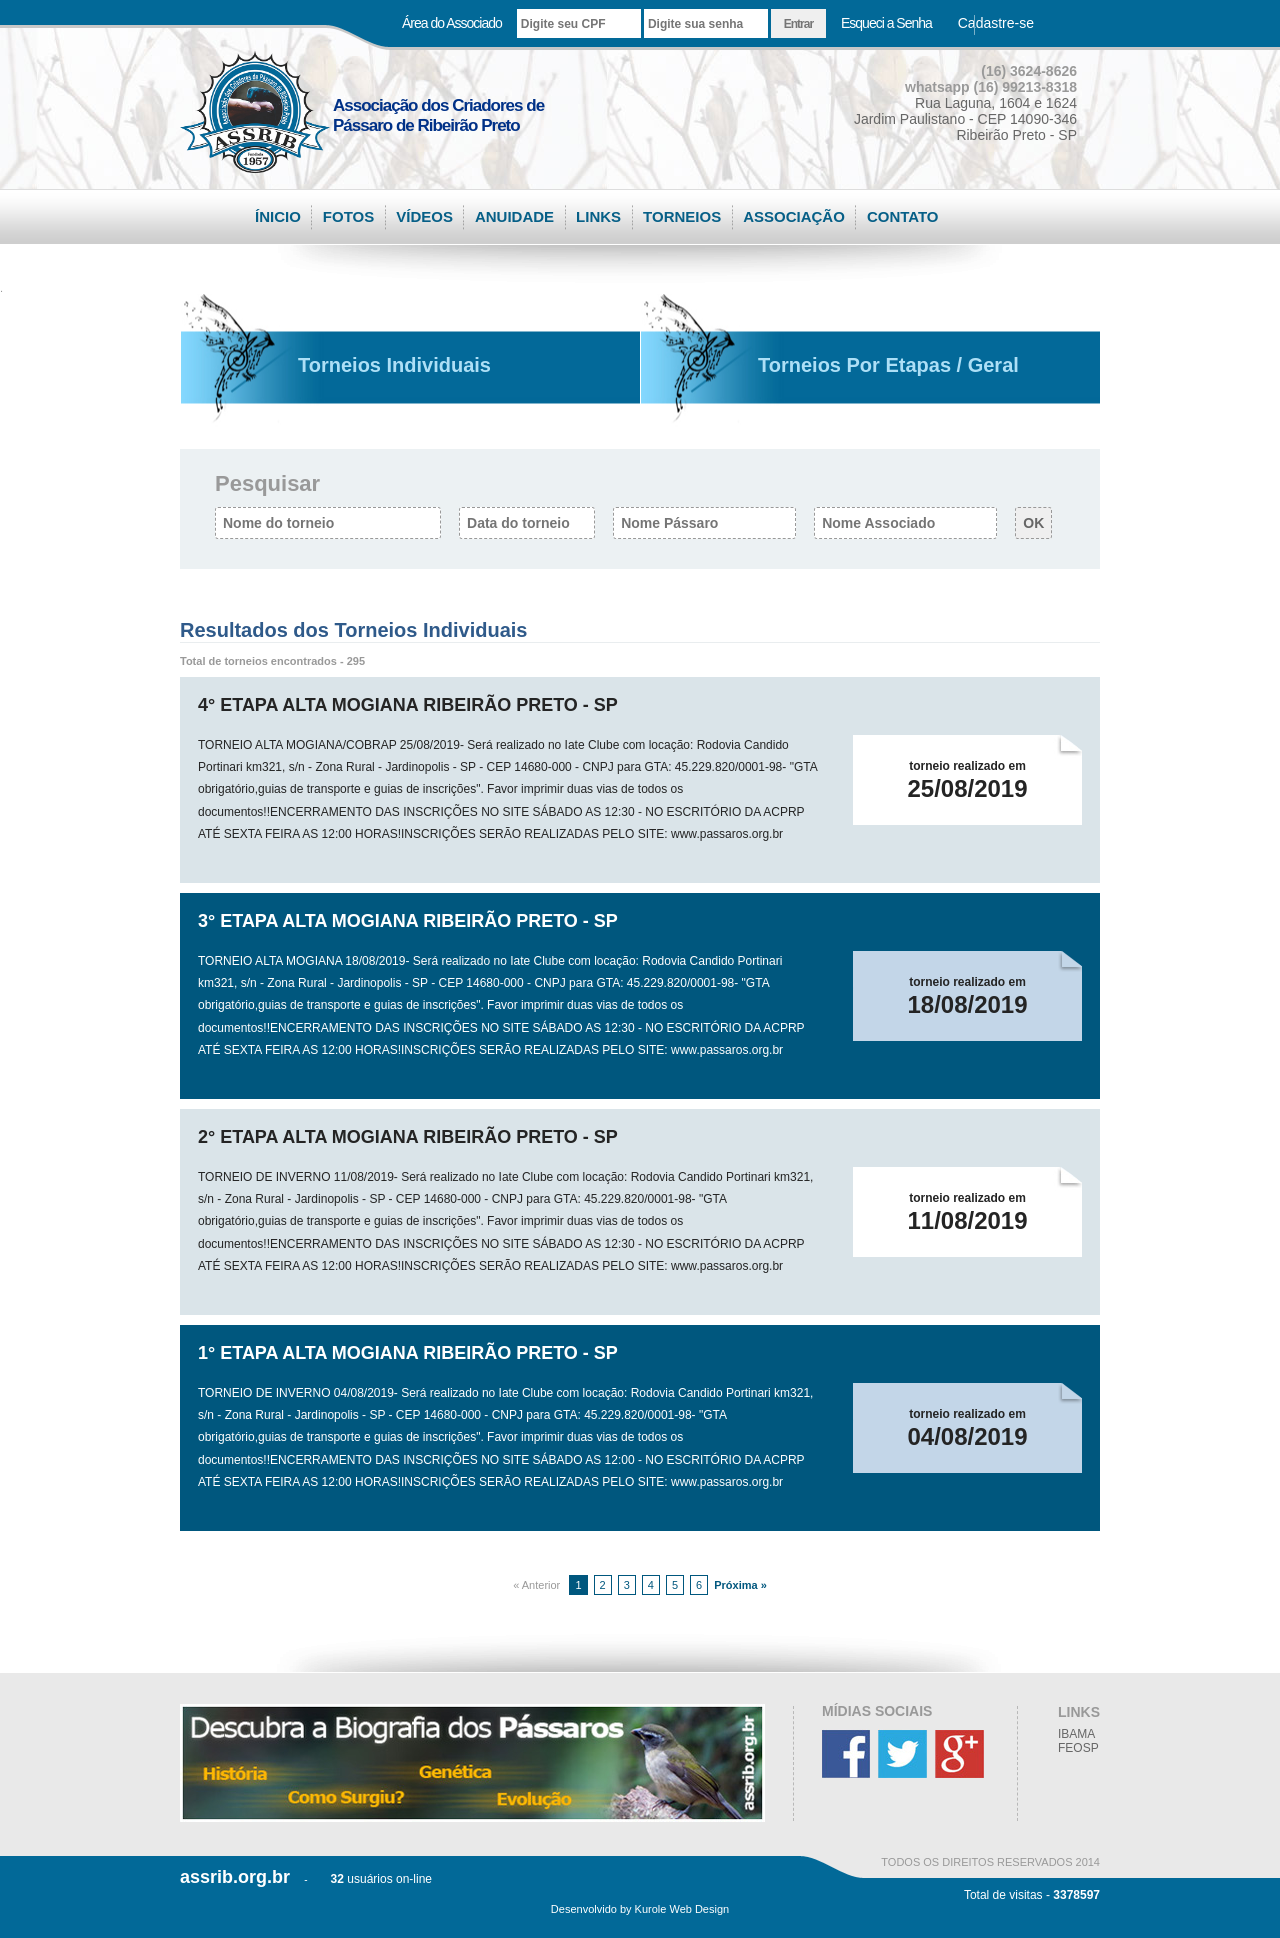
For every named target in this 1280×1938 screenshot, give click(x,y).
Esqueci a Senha (886, 23)
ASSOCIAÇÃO (794, 216)
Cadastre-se (996, 23)
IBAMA (1076, 1734)
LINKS (598, 216)
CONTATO (903, 216)
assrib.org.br (235, 1877)
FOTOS (348, 216)
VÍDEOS (424, 216)
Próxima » (739, 1585)
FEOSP (1078, 1748)
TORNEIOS (682, 216)
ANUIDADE (514, 216)
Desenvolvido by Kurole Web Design (640, 1909)
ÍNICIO (278, 216)
